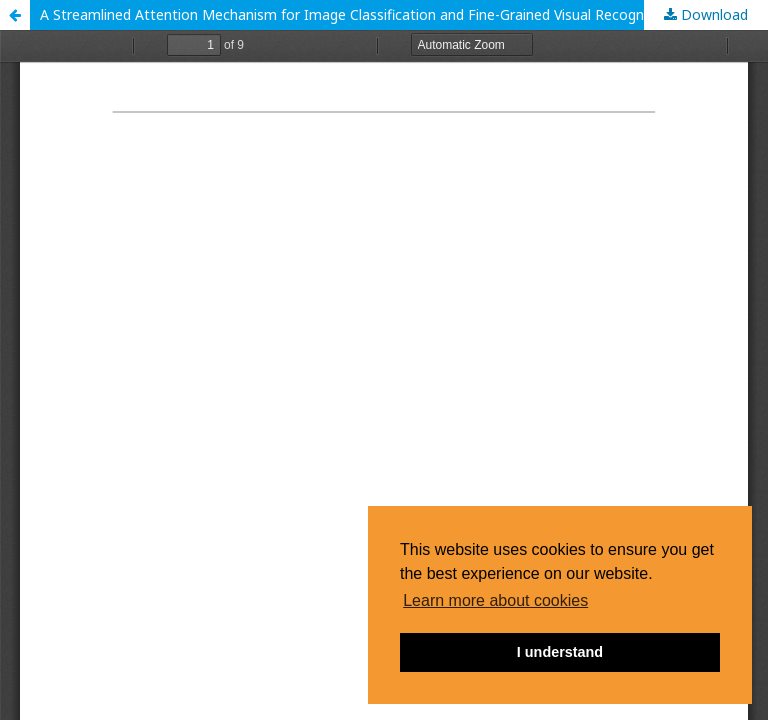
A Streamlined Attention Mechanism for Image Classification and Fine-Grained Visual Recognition (356, 14)
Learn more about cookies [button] (495, 600)
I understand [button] (560, 652)
